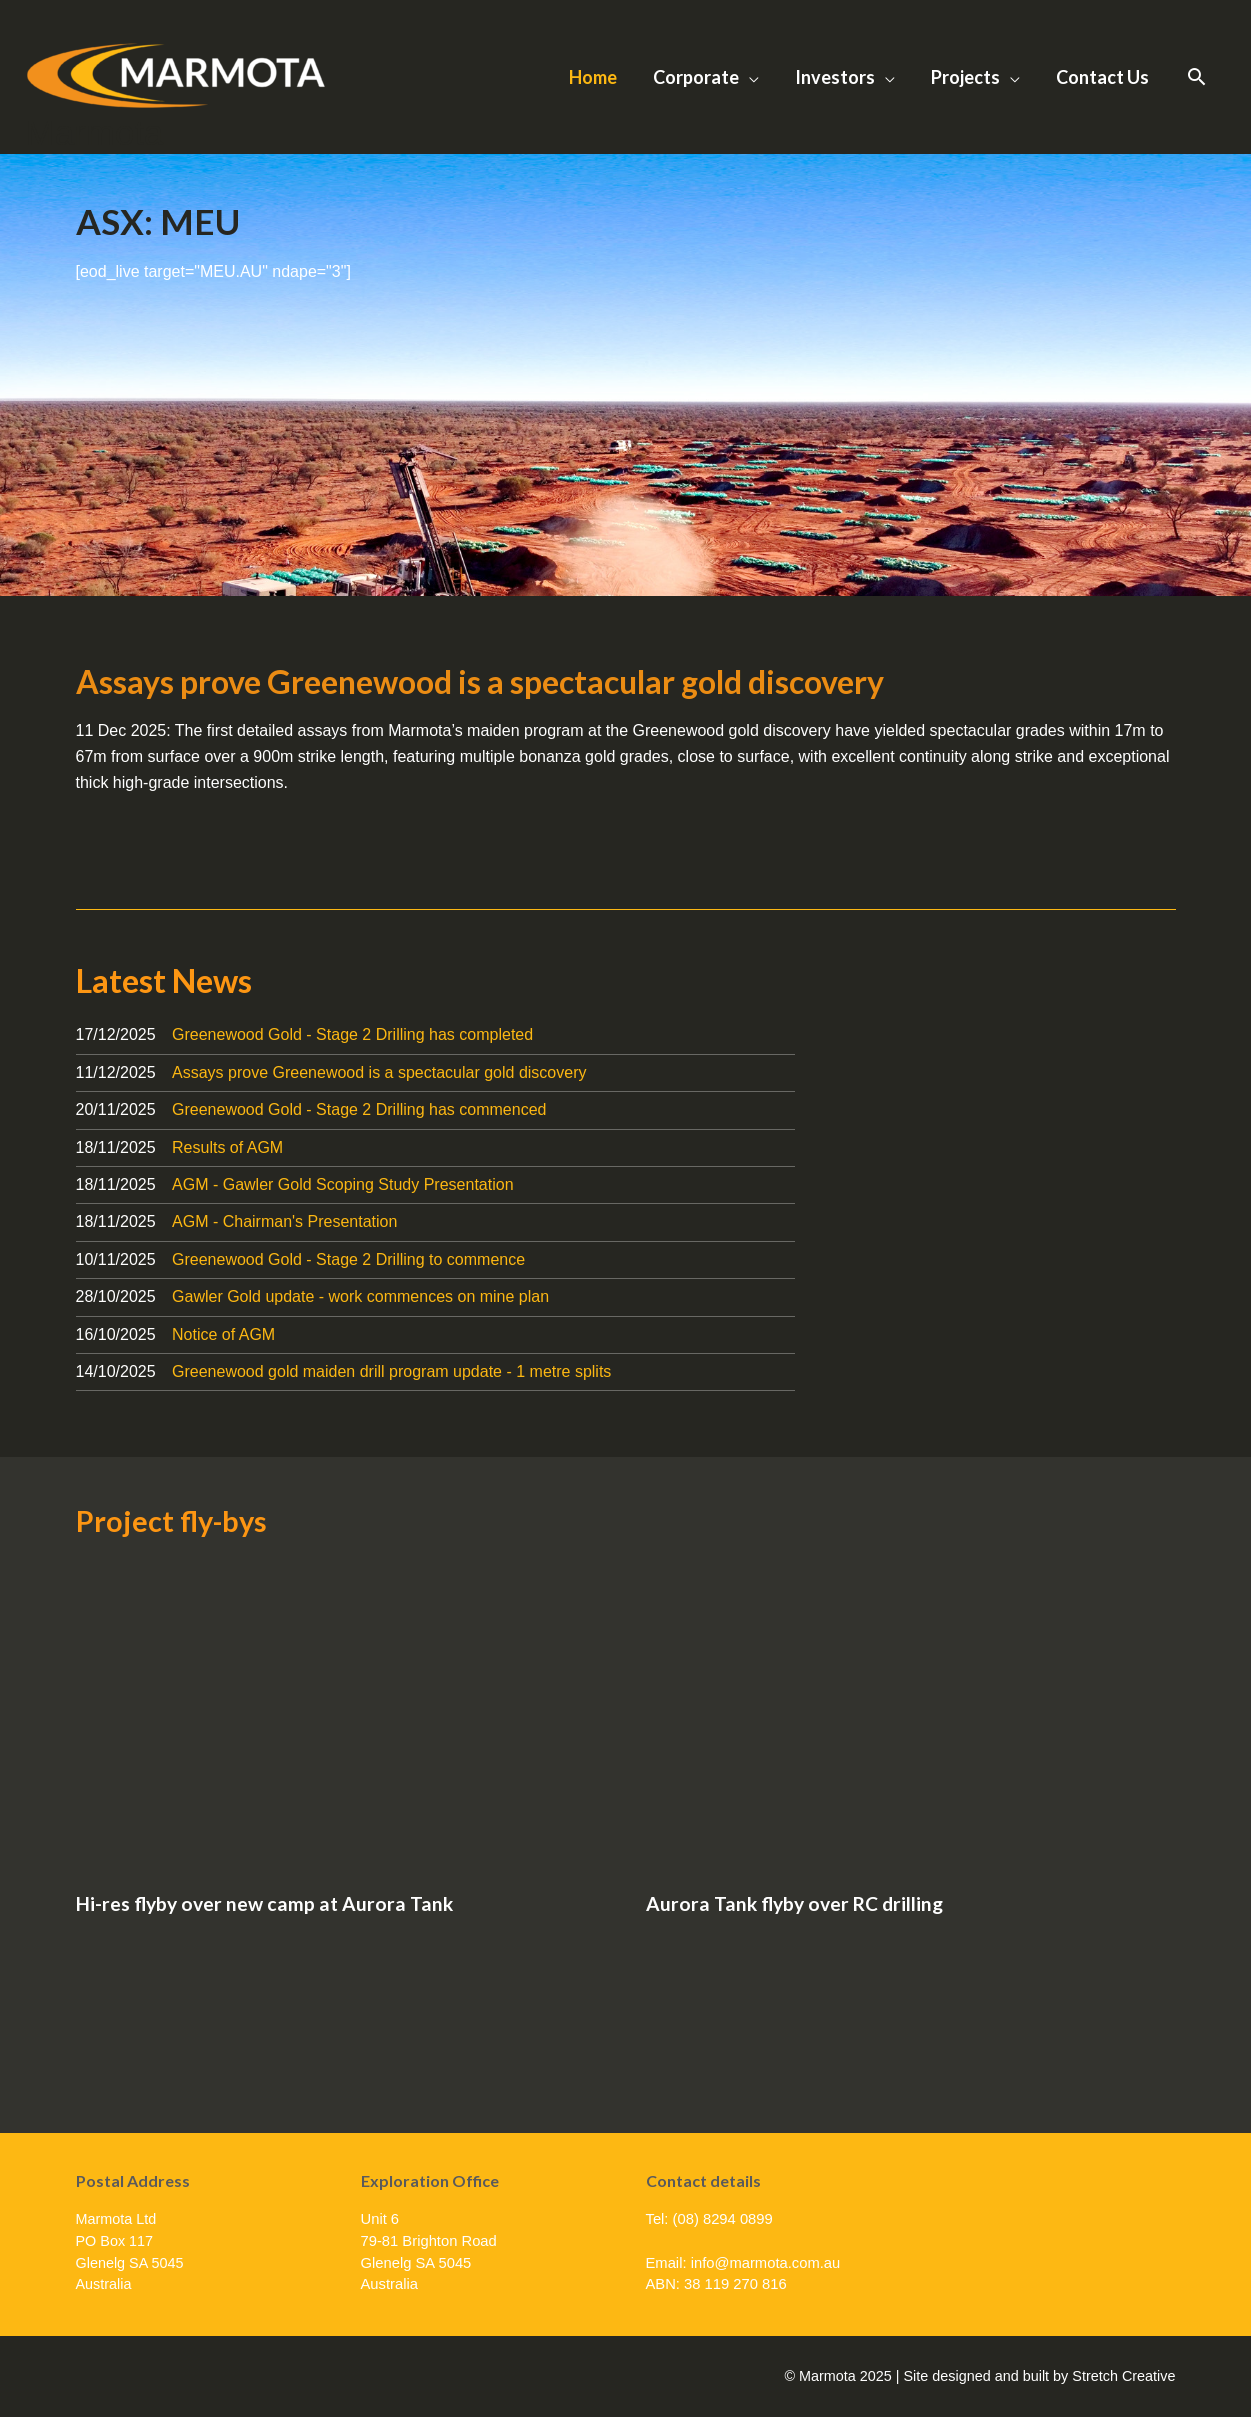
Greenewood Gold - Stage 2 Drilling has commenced (359, 1109)
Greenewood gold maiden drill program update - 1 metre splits (391, 1371)
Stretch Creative (1123, 2376)
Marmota (95, 132)
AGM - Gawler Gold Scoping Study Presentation (343, 1184)
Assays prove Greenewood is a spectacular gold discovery (480, 681)
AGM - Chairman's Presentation (284, 1221)
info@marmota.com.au (766, 2263)
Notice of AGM (223, 1334)
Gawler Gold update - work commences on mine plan (360, 1296)
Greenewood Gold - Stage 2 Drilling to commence (348, 1259)
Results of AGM (227, 1147)
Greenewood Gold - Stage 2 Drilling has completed (352, 1034)
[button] (1196, 78)
